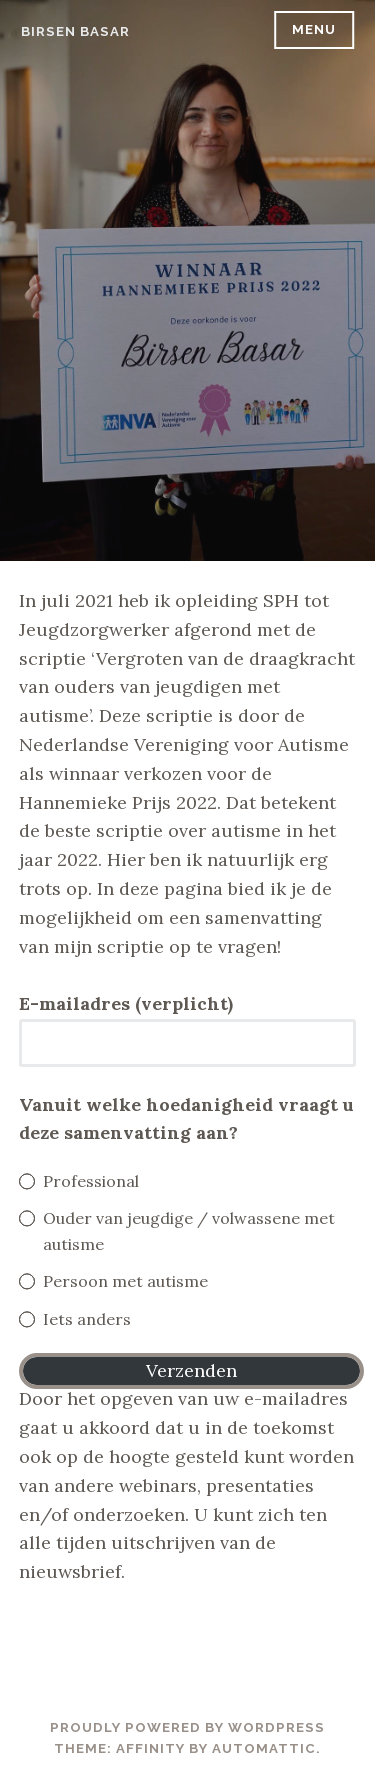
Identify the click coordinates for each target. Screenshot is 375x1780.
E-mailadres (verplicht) (126, 1003)
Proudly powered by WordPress (187, 1727)
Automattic (264, 1748)
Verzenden (191, 1370)
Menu (314, 29)
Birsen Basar (75, 31)
